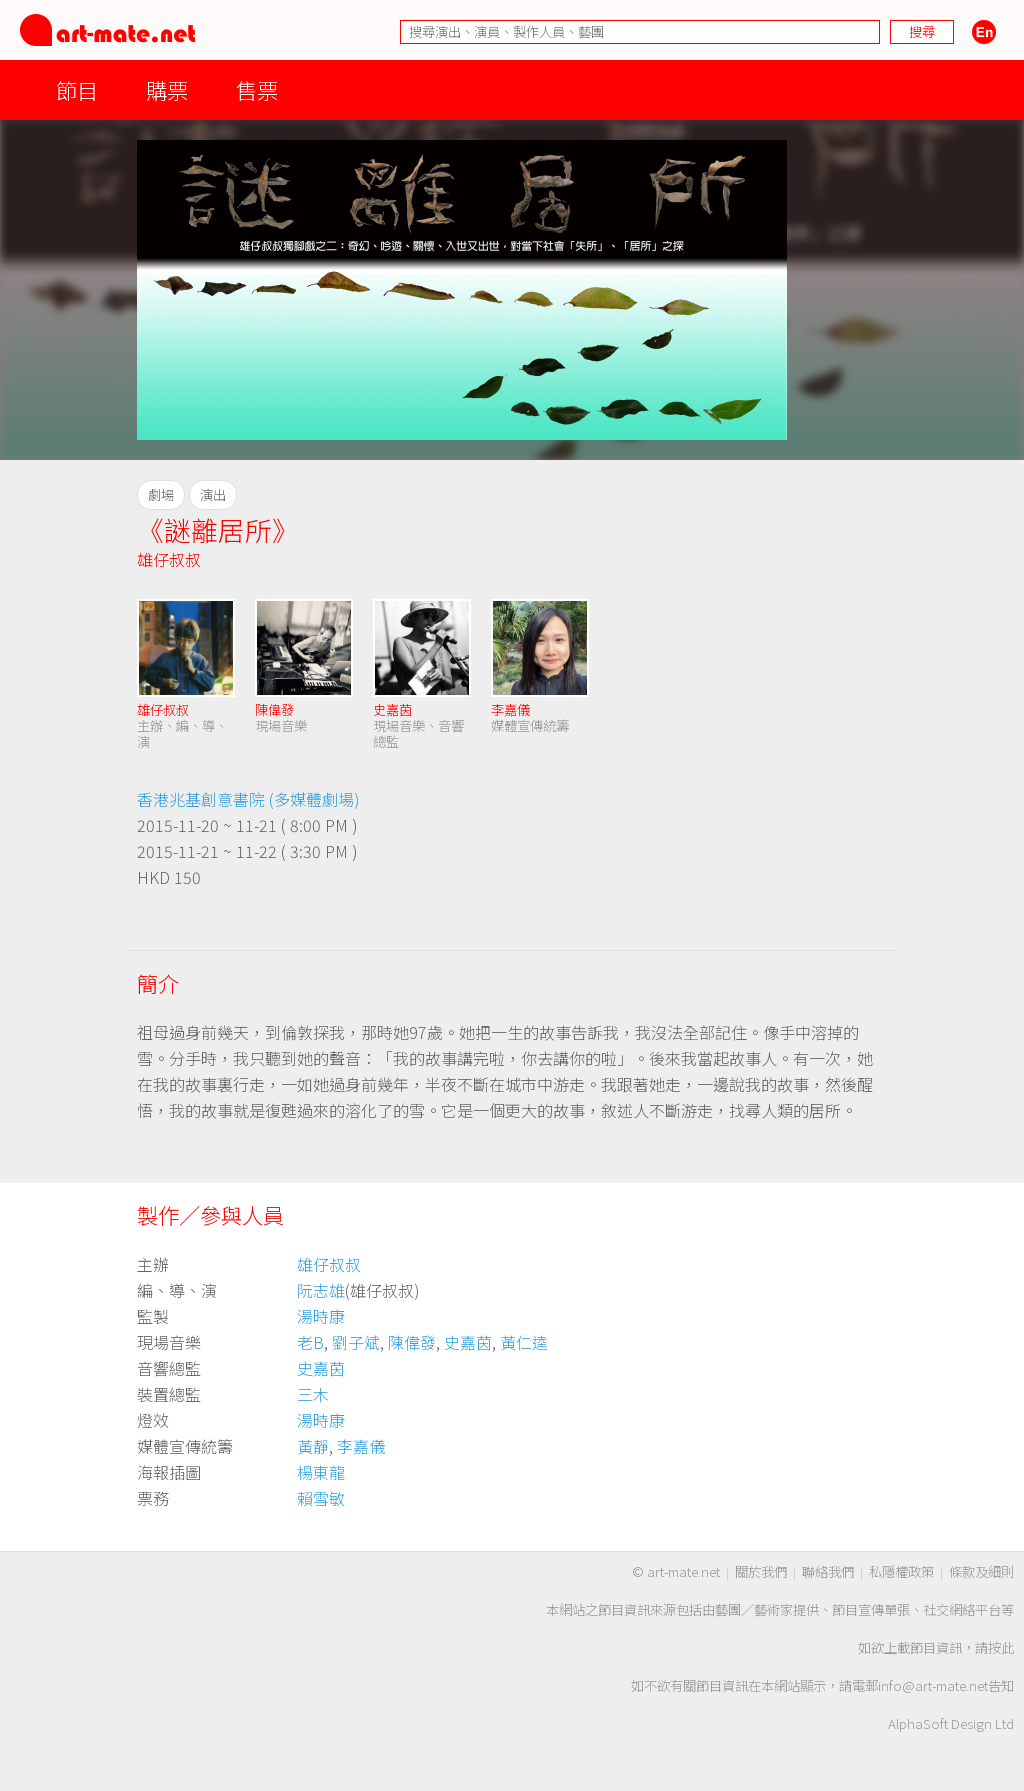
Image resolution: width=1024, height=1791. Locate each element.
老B (310, 1342)
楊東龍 (321, 1472)
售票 (257, 89)
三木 (313, 1394)
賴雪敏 (321, 1498)
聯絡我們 (828, 1571)
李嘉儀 (510, 709)
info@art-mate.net (933, 1685)
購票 (167, 89)
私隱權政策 (901, 1571)
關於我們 (761, 1571)
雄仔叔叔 (169, 559)
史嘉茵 (392, 709)
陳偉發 (274, 709)
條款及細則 (981, 1571)
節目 (77, 89)
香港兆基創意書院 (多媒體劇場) (248, 799)
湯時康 (321, 1316)
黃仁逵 (524, 1342)
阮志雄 (321, 1290)
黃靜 (313, 1446)
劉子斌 (356, 1342)
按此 (1001, 1647)
